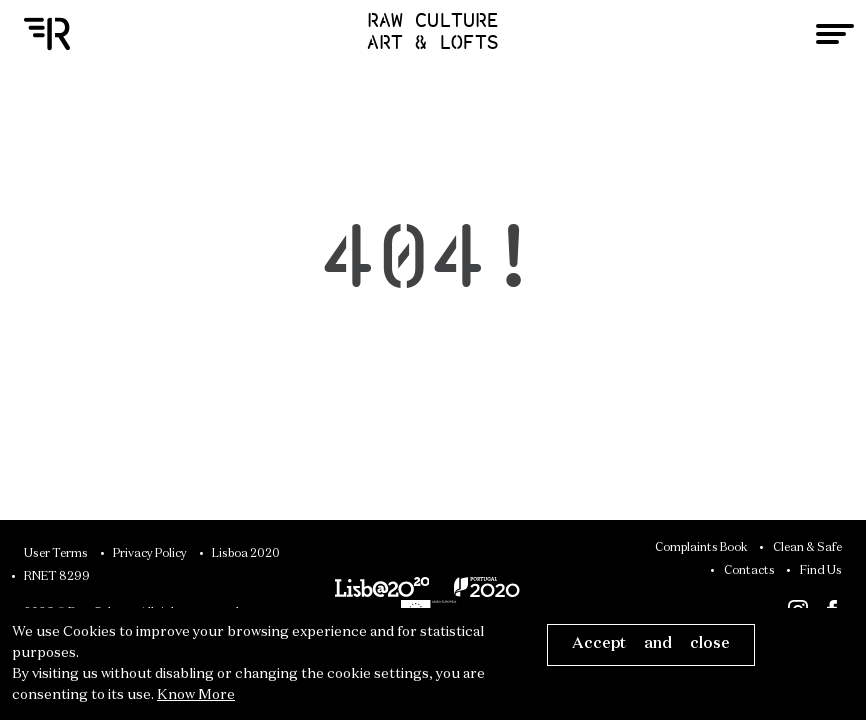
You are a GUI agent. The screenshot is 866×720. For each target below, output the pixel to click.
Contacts (749, 571)
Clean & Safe (807, 548)
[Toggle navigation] (835, 34)
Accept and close (651, 643)
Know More (196, 695)
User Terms (56, 554)
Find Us (821, 571)
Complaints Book (701, 548)
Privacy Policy (150, 554)
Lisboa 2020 (246, 554)
